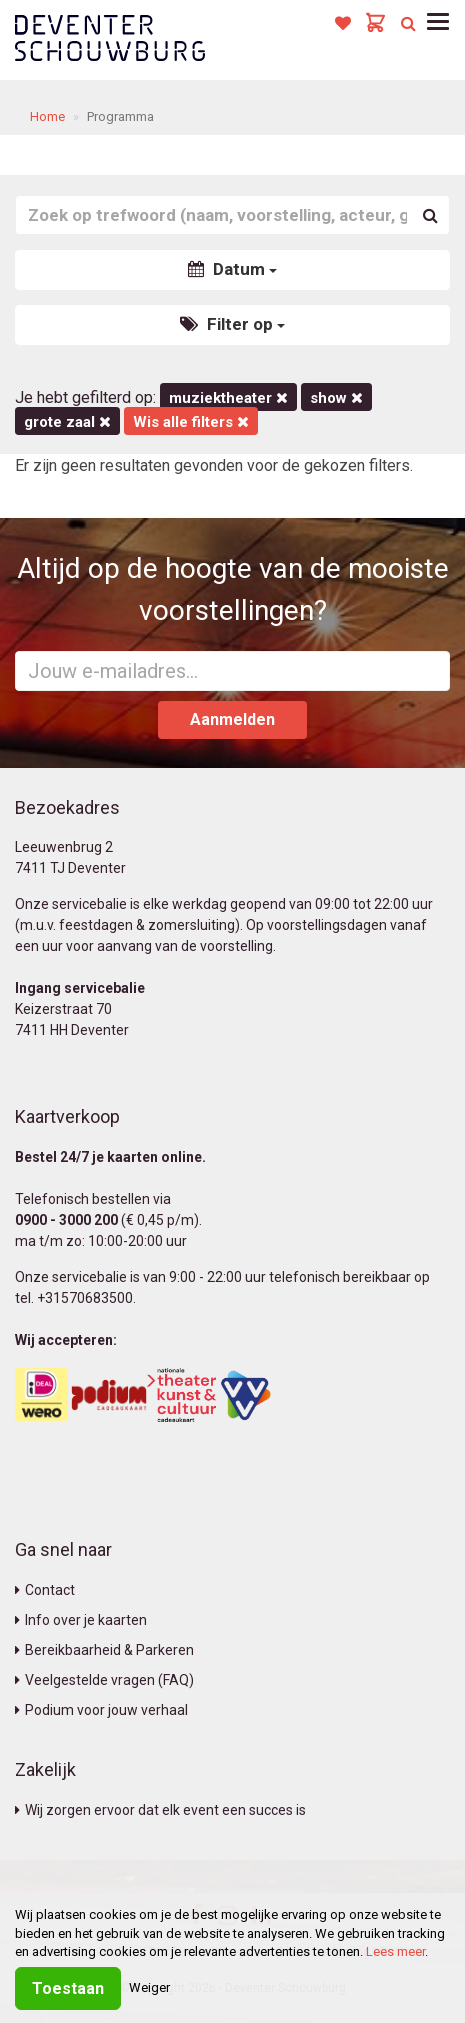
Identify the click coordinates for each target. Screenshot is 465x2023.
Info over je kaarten (81, 1620)
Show (336, 398)
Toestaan (68, 1988)
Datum (232, 269)
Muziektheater (228, 398)
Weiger (149, 1987)
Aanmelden (232, 719)
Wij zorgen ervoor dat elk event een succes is (160, 1810)
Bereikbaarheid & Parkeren (104, 1650)
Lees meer (395, 1951)
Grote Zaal (67, 422)
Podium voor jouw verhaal (101, 1710)
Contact (45, 1590)
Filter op (232, 324)
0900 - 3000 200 (66, 1220)
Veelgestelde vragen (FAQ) (104, 1680)
